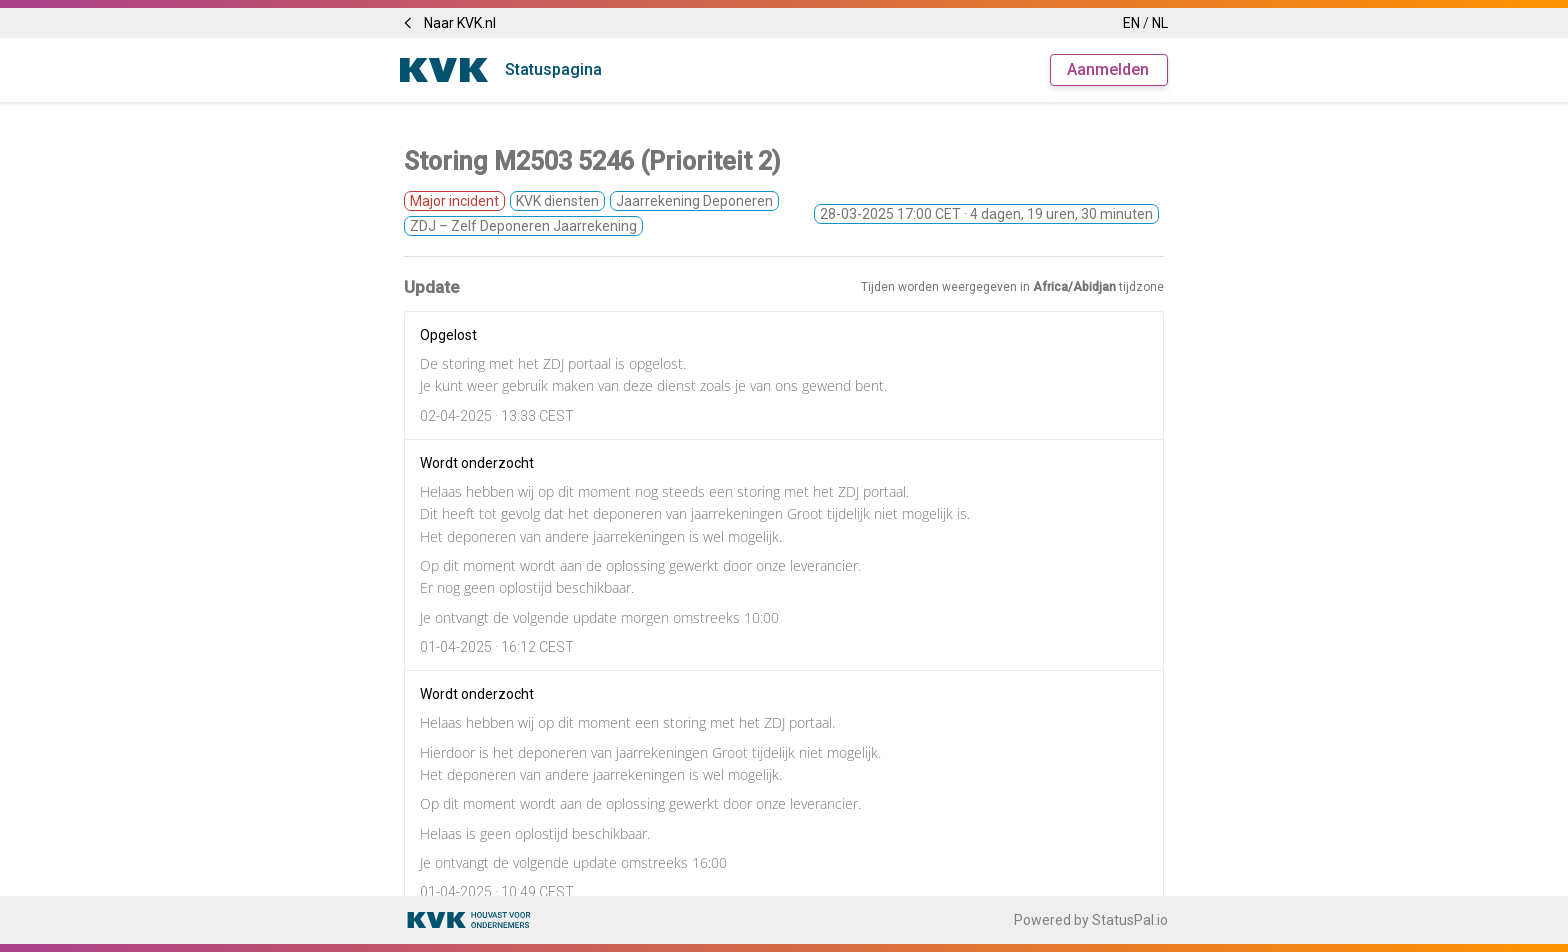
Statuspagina (553, 69)
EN (1131, 23)
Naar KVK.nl (448, 23)
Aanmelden (1108, 69)
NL (1160, 23)
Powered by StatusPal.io (1091, 920)
